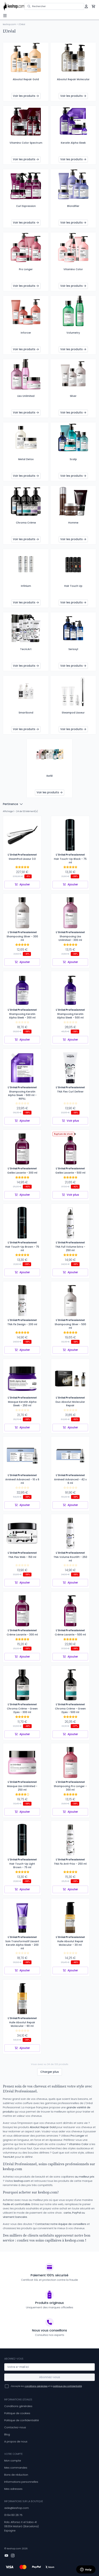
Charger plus (49, 2072)
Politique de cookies (17, 2413)
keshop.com (9, 24)
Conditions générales (18, 2406)
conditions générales (36, 2386)
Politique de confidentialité (21, 2420)
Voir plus (70, 1121)
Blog (7, 2434)
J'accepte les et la (46, 2386)
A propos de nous (15, 2441)
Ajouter (22, 884)
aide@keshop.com (16, 2508)
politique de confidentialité (67, 2386)
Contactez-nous (15, 2427)
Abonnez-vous (49, 2377)
